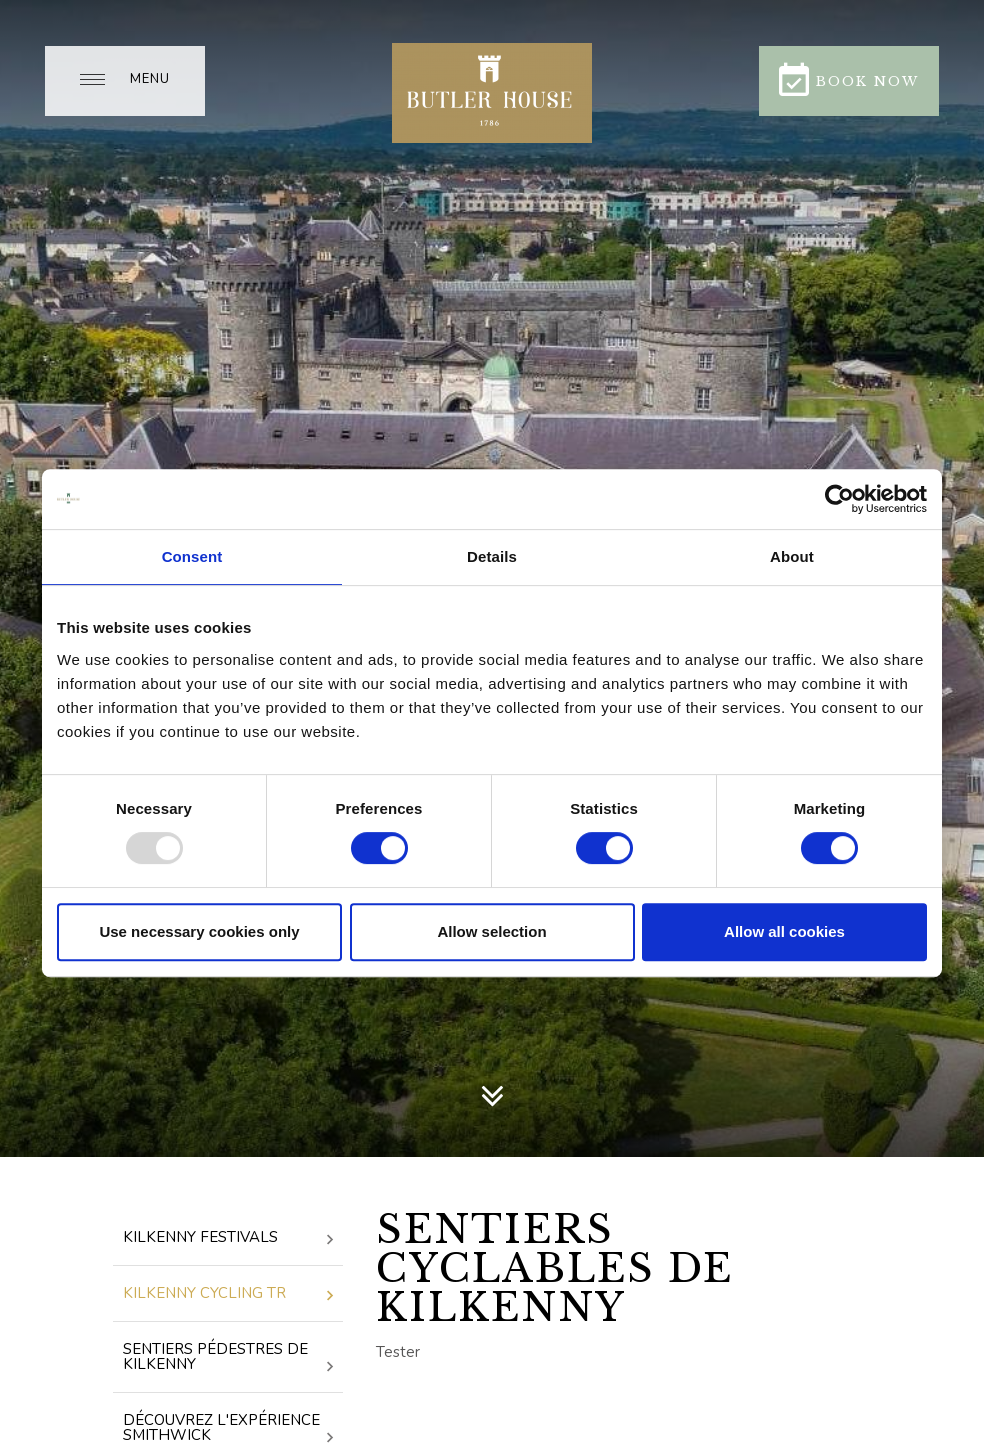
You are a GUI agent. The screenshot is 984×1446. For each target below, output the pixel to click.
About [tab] (792, 556)
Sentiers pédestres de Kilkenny (228, 1358)
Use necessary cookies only (199, 931)
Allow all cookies (784, 931)
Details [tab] (492, 556)
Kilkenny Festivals (228, 1238)
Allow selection (491, 931)
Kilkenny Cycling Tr (228, 1294)
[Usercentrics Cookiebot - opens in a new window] (839, 499)
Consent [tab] (192, 556)
